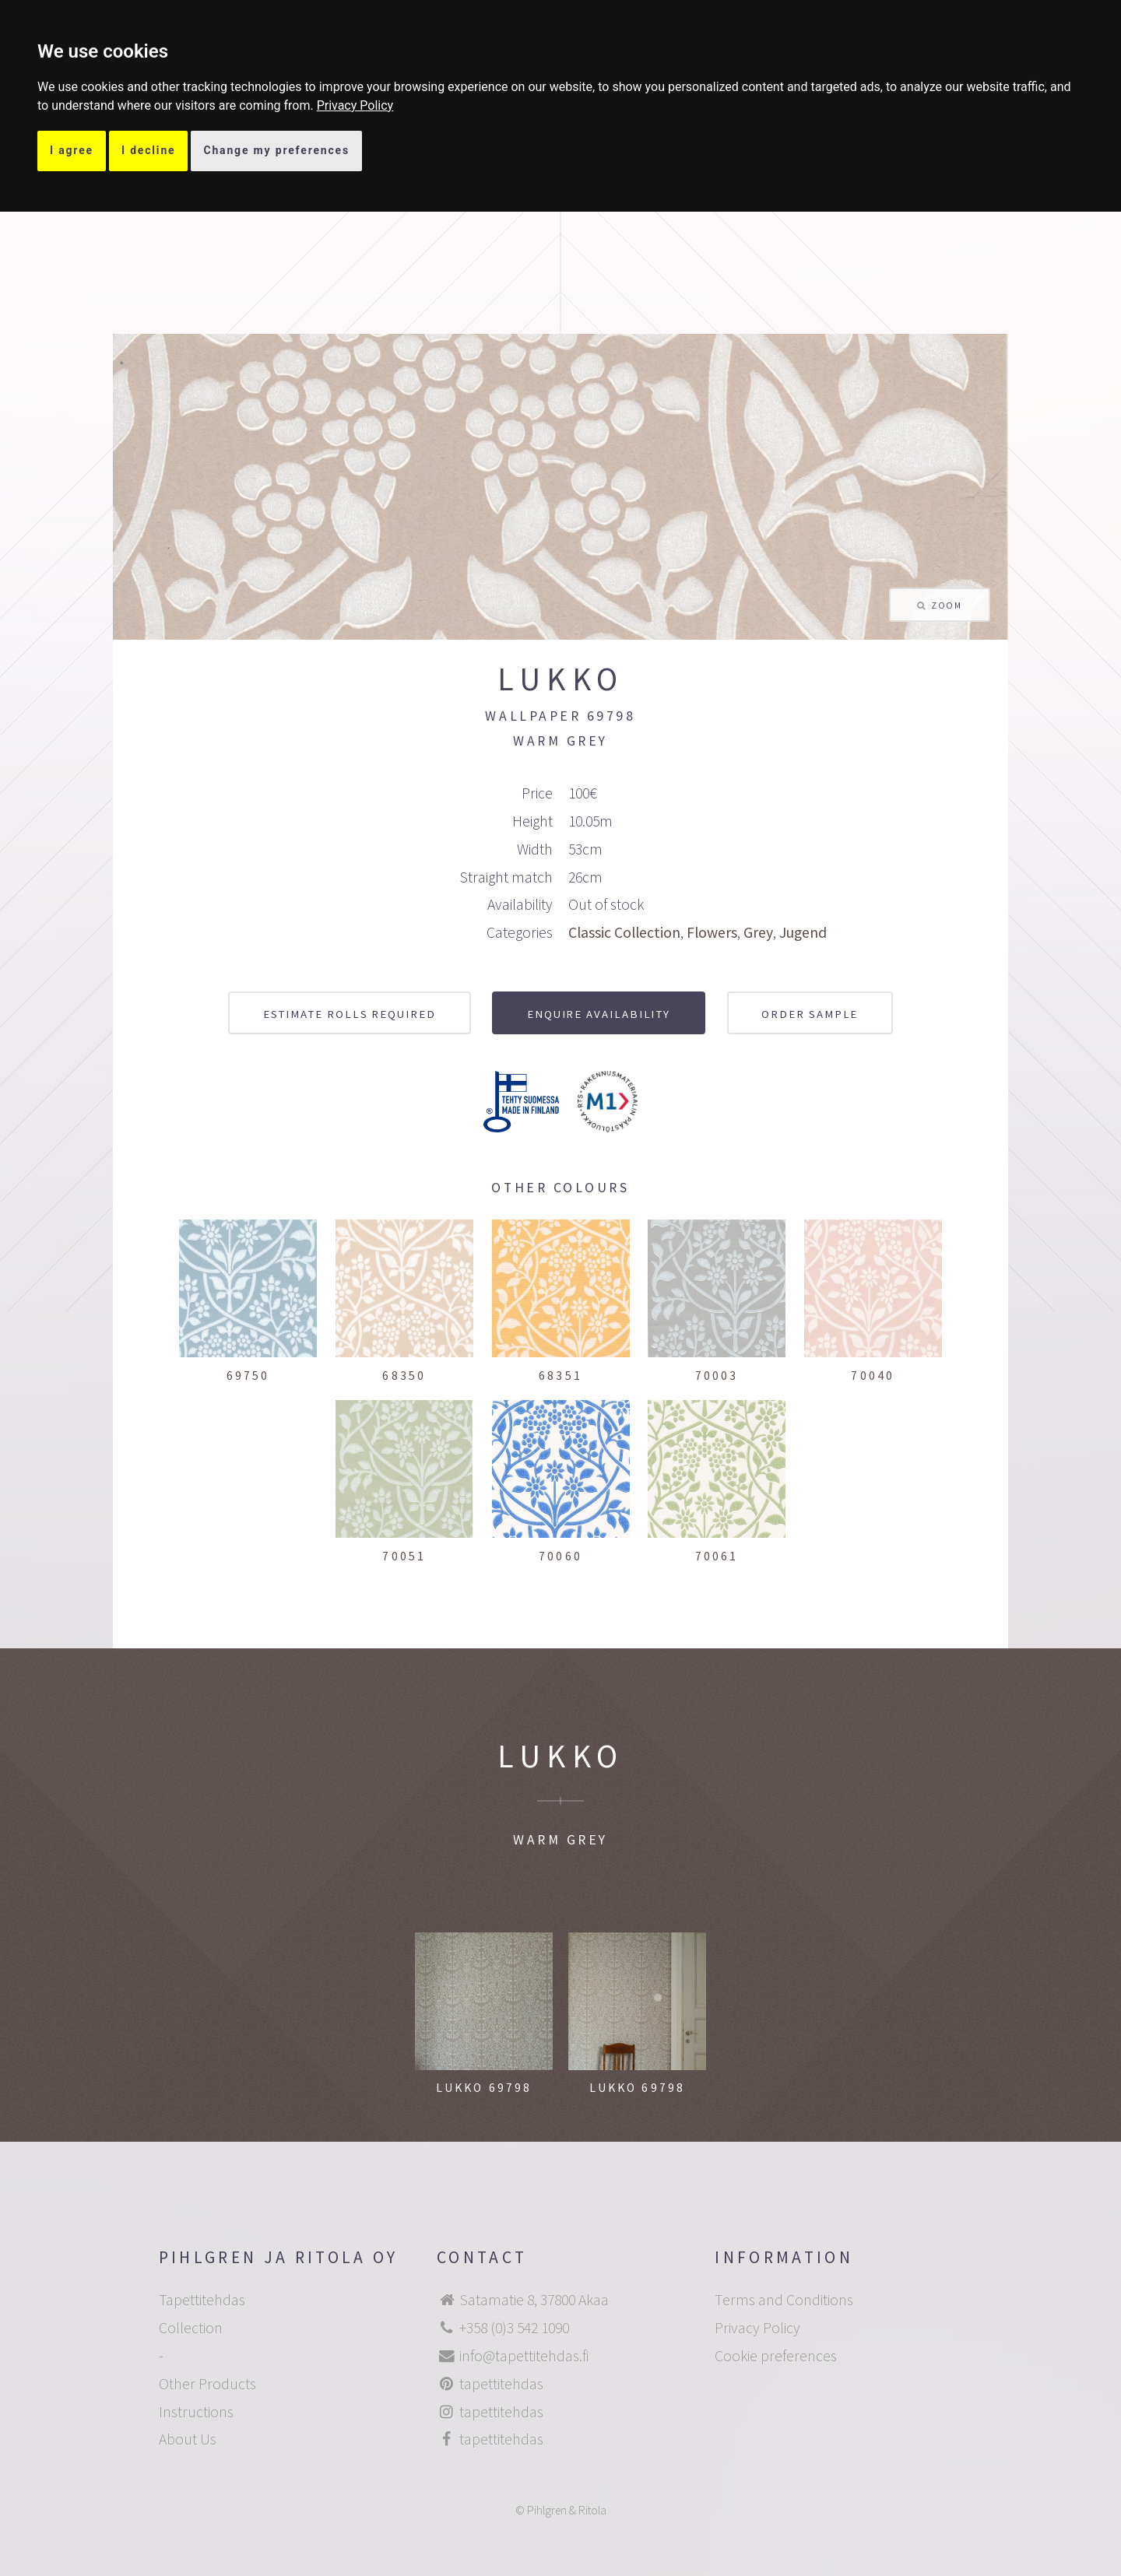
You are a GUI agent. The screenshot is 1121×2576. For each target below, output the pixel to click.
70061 (717, 1556)
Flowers (712, 932)
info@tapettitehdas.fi (524, 2355)
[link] (355, 105)
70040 (872, 1375)
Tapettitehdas (202, 2299)
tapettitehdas (501, 2383)
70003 (717, 1375)
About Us (187, 2439)
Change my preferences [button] (276, 150)
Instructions (196, 2411)
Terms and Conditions (784, 2299)
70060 (560, 1556)
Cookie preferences (776, 2355)
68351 (560, 1375)
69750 (248, 1375)
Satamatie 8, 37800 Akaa (534, 2299)
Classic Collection (624, 932)
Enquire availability (598, 1013)
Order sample (809, 1013)
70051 (404, 1556)
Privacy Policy (355, 105)
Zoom (946, 605)
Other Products (207, 2383)
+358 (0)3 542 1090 (514, 2327)
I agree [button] (71, 150)
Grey (758, 932)
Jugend (803, 932)
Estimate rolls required (349, 1013)
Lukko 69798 (484, 2087)
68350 (404, 1375)
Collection (191, 2327)
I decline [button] (148, 150)
